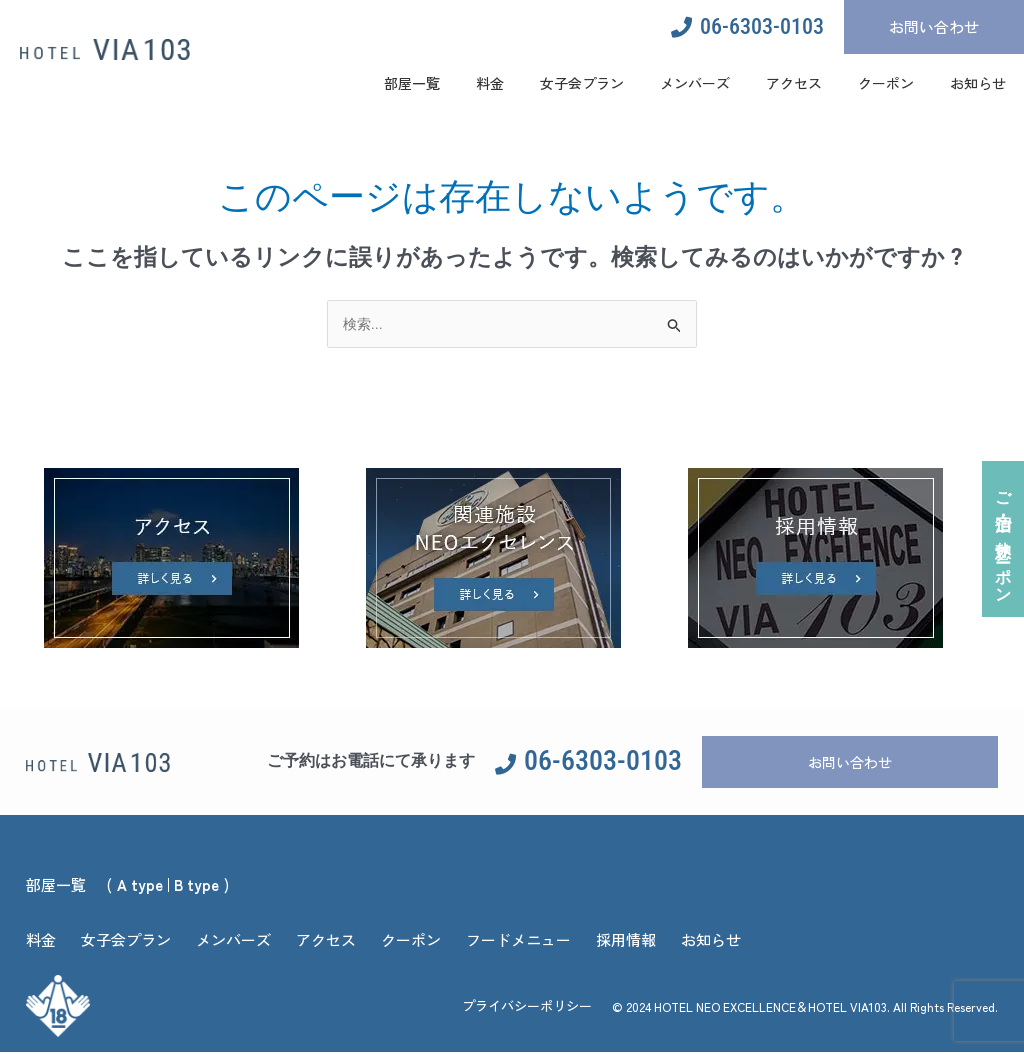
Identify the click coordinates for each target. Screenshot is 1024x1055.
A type (140, 886)
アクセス (794, 83)
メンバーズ (695, 83)
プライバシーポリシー (527, 1007)
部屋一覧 (412, 83)
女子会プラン (582, 83)
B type (196, 886)
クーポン (886, 83)
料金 (490, 83)
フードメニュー (518, 941)
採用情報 (626, 941)
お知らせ (978, 83)
